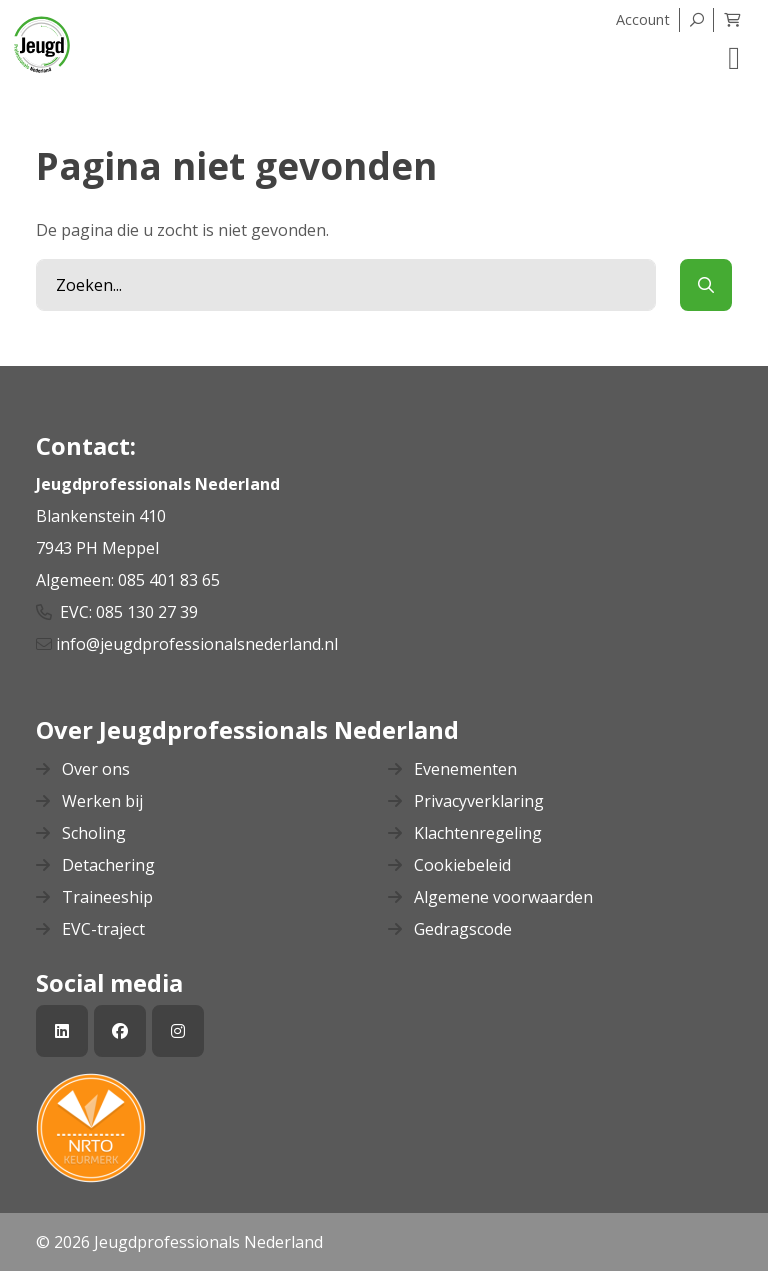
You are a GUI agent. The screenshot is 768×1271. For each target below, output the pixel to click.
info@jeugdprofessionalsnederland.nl (199, 644)
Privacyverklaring (466, 801)
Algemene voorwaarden (490, 897)
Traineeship (94, 897)
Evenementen (452, 769)
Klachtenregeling (465, 833)
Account (643, 19)
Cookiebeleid (449, 865)
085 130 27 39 (147, 612)
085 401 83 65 (171, 580)
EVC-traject (90, 929)
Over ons (83, 769)
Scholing (81, 833)
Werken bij (89, 801)
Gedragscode (450, 929)
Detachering (95, 865)
